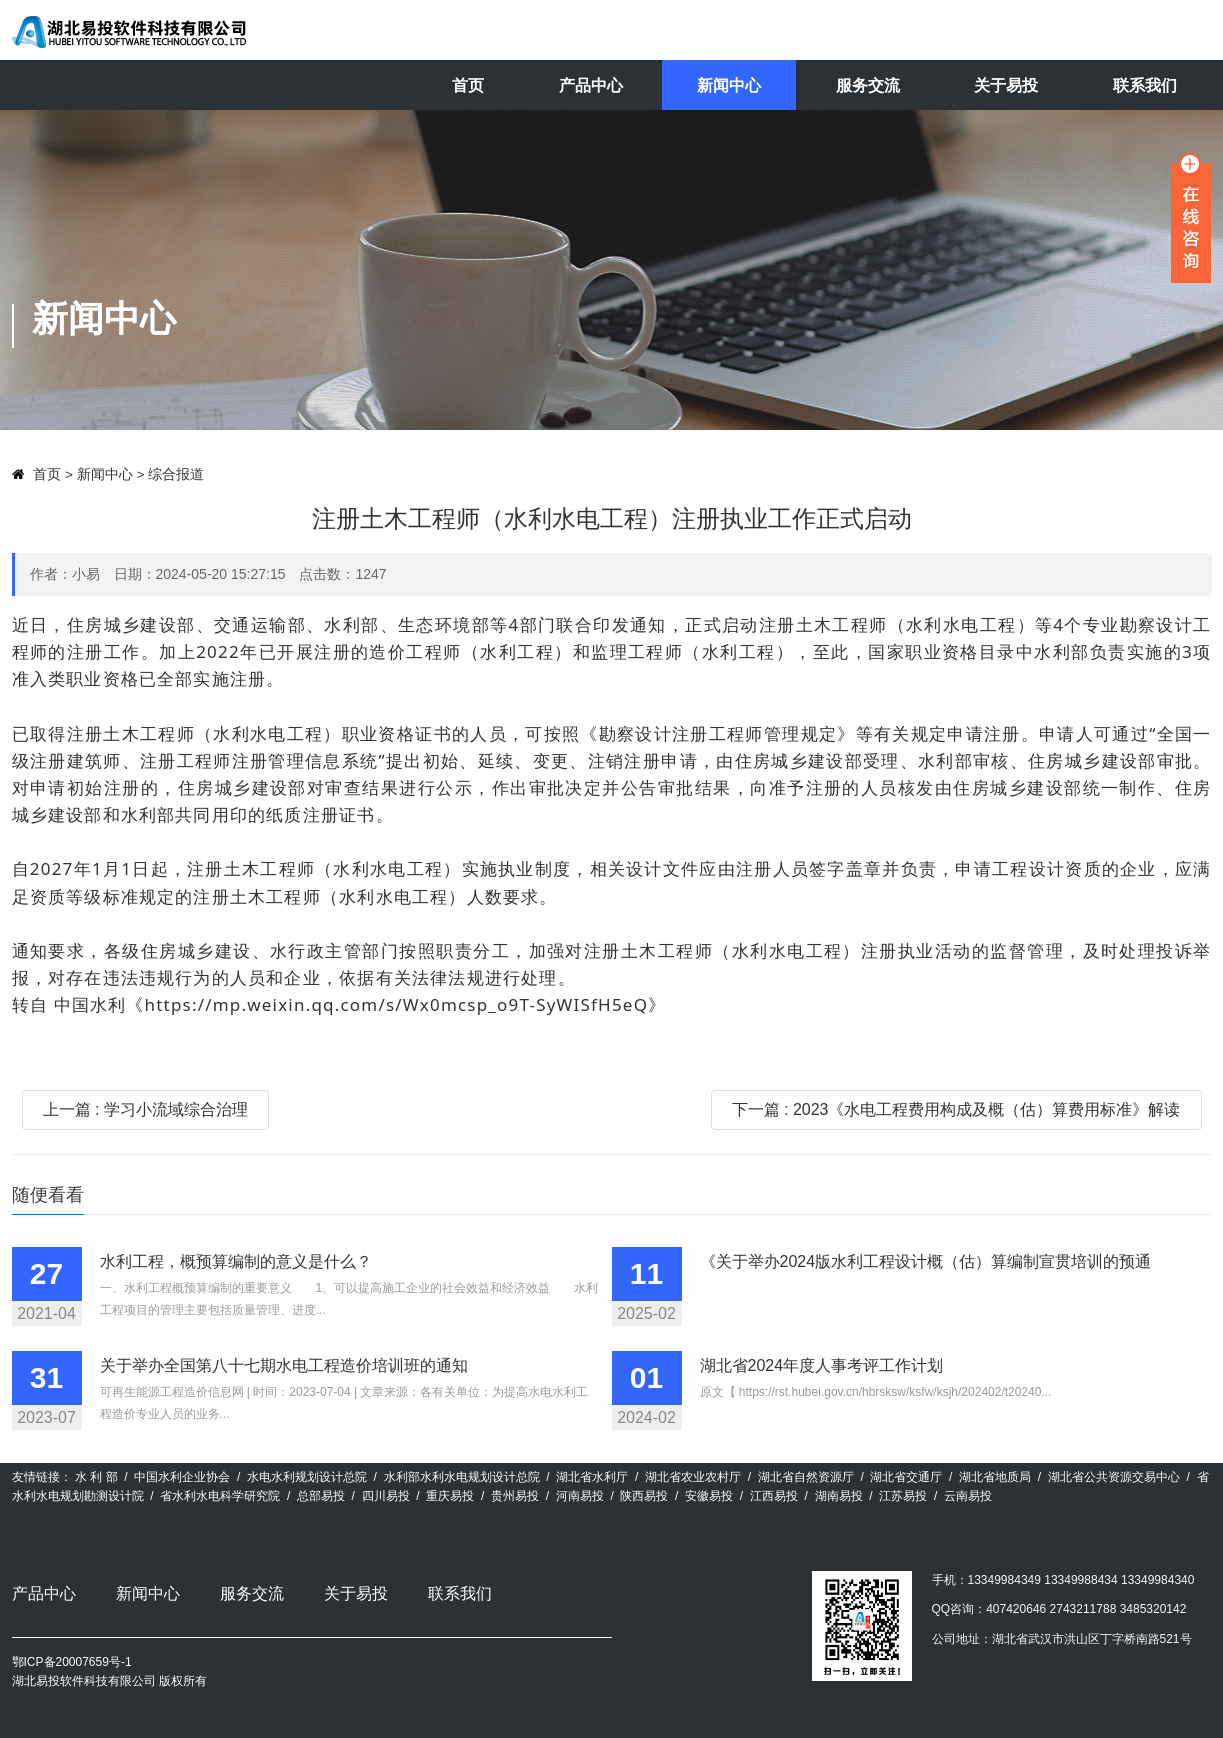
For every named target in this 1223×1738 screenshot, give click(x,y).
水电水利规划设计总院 (307, 1477)
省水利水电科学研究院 (220, 1496)
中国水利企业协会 (182, 1477)
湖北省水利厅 (592, 1477)
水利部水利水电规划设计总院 (462, 1477)
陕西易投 (644, 1496)
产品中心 (591, 85)
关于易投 (1006, 85)
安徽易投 (709, 1496)
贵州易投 (515, 1496)
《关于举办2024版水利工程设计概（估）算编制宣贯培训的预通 (926, 1261)
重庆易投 (450, 1496)
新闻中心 (729, 85)
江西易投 (774, 1496)
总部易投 (321, 1496)
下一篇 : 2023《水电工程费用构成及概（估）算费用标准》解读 (956, 1109)
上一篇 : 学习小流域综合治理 (145, 1109)
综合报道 (176, 474)
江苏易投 (903, 1496)
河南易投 (580, 1496)
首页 (468, 85)
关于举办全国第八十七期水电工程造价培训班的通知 (284, 1365)
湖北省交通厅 (906, 1477)
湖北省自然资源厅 (806, 1477)
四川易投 (386, 1496)
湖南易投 (839, 1496)
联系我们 (1145, 85)
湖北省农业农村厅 (693, 1477)
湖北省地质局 (995, 1477)
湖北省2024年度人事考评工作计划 (822, 1365)
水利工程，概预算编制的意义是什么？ (236, 1261)
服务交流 (868, 85)
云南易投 (968, 1496)
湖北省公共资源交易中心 (1114, 1477)
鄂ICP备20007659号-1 (72, 1662)
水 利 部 (96, 1477)
